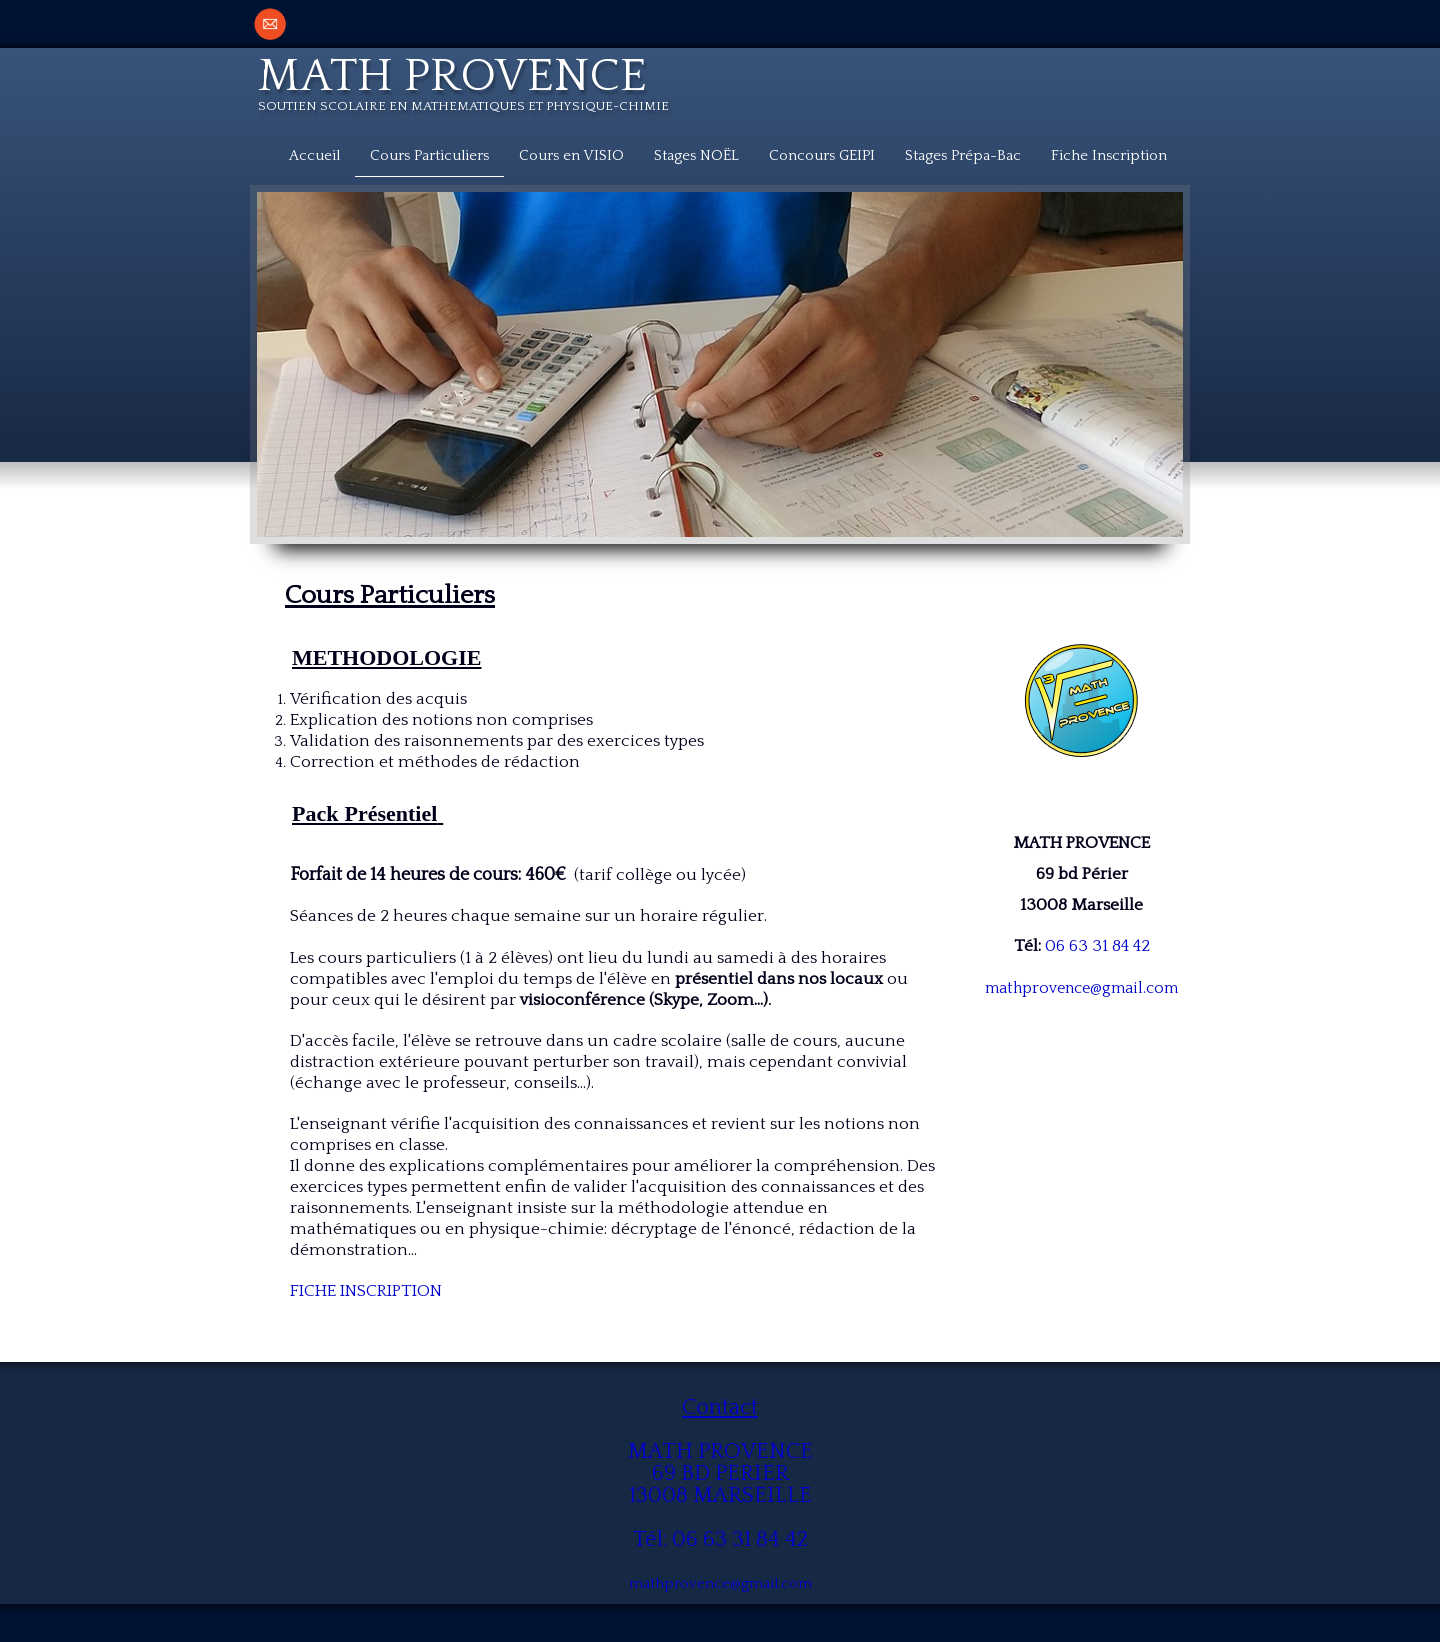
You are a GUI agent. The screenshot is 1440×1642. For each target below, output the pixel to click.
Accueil (314, 155)
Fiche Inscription (1109, 155)
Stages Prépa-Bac (963, 155)
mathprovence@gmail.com (1081, 988)
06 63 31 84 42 (1097, 946)
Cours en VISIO (571, 155)
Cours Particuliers (429, 155)
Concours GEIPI (822, 155)
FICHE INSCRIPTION (366, 1291)
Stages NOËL (696, 155)
